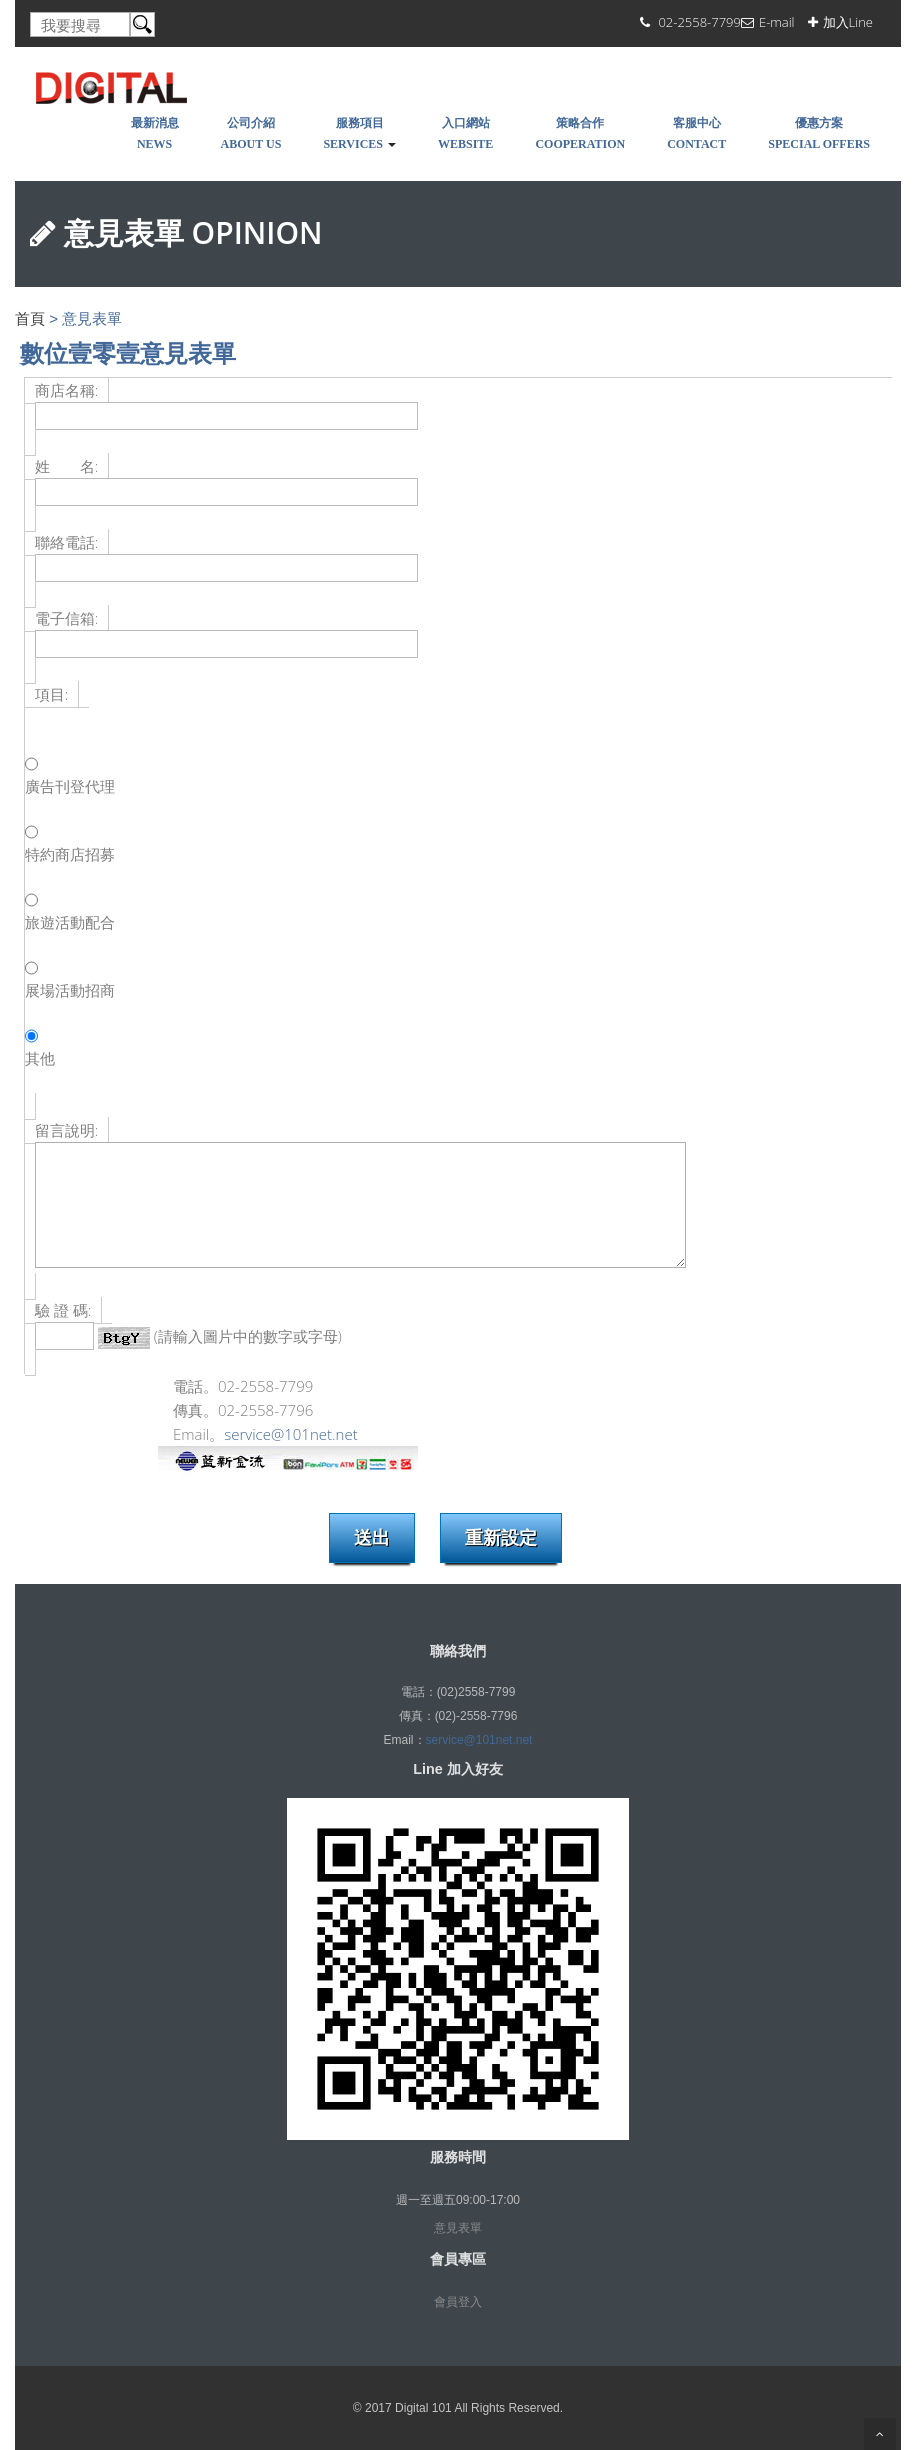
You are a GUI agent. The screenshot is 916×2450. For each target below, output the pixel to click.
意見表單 (458, 2228)
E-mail (777, 22)
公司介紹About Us (251, 133)
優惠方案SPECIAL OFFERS (819, 133)
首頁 (30, 318)
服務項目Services (359, 133)
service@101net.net (290, 1434)
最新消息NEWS (155, 133)
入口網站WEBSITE (465, 133)
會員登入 (458, 2302)
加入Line (848, 22)
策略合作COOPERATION (580, 133)
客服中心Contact (696, 133)
